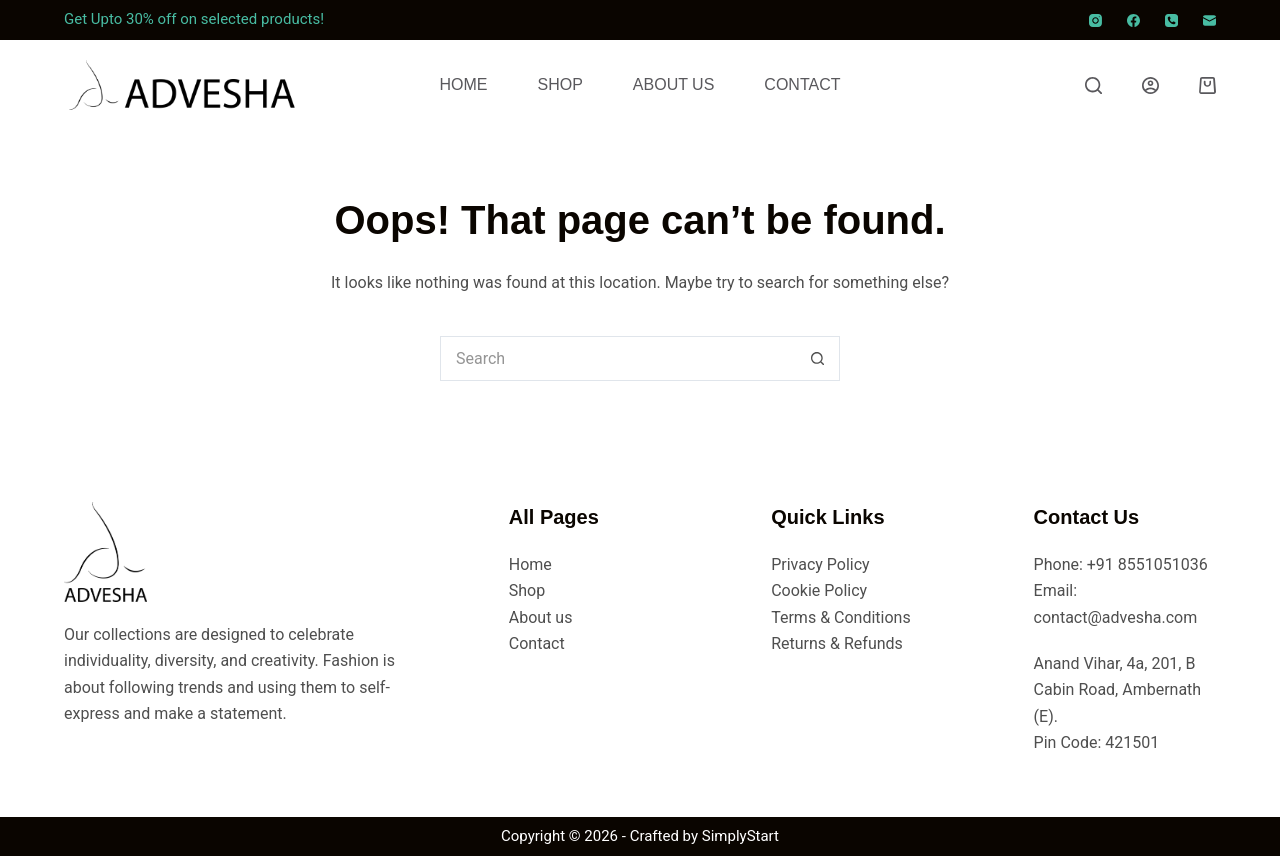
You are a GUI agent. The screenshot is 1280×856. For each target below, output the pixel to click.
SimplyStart (740, 836)
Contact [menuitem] (802, 84)
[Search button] (817, 358)
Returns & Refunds (837, 643)
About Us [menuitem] (674, 84)
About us (541, 617)
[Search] (1093, 85)
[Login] (1150, 85)
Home (530, 564)
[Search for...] (617, 358)
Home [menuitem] (464, 84)
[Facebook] (1133, 20)
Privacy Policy (820, 564)
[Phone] (1171, 20)
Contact (537, 643)
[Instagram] (1095, 20)
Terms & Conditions (841, 617)
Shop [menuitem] (560, 84)
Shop (527, 590)
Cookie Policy (819, 590)
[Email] (1209, 20)
